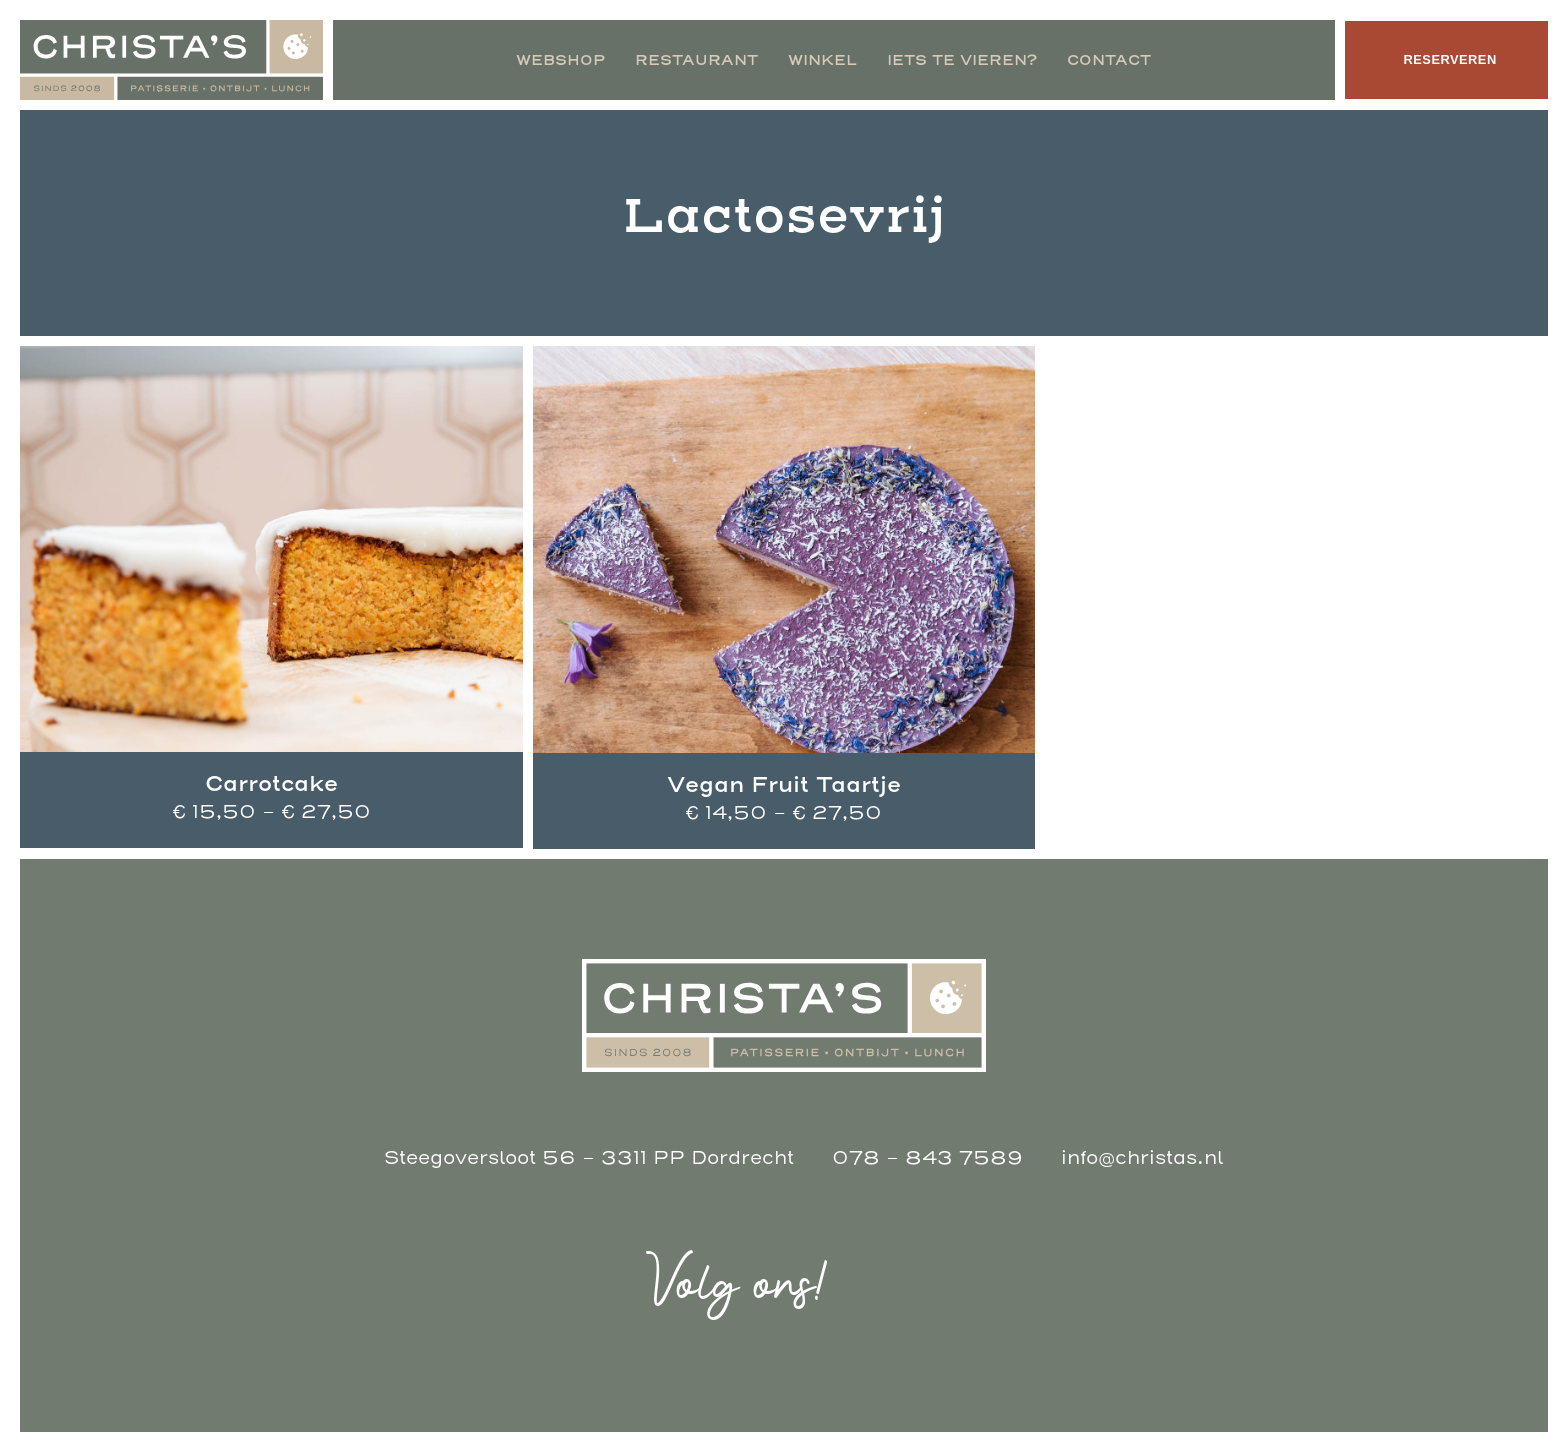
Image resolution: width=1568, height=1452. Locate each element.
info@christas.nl (1142, 1158)
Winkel (818, 60)
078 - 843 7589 (927, 1158)
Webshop (556, 60)
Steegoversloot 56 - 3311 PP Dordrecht (589, 1158)
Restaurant (692, 60)
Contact (1105, 60)
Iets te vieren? (958, 60)
